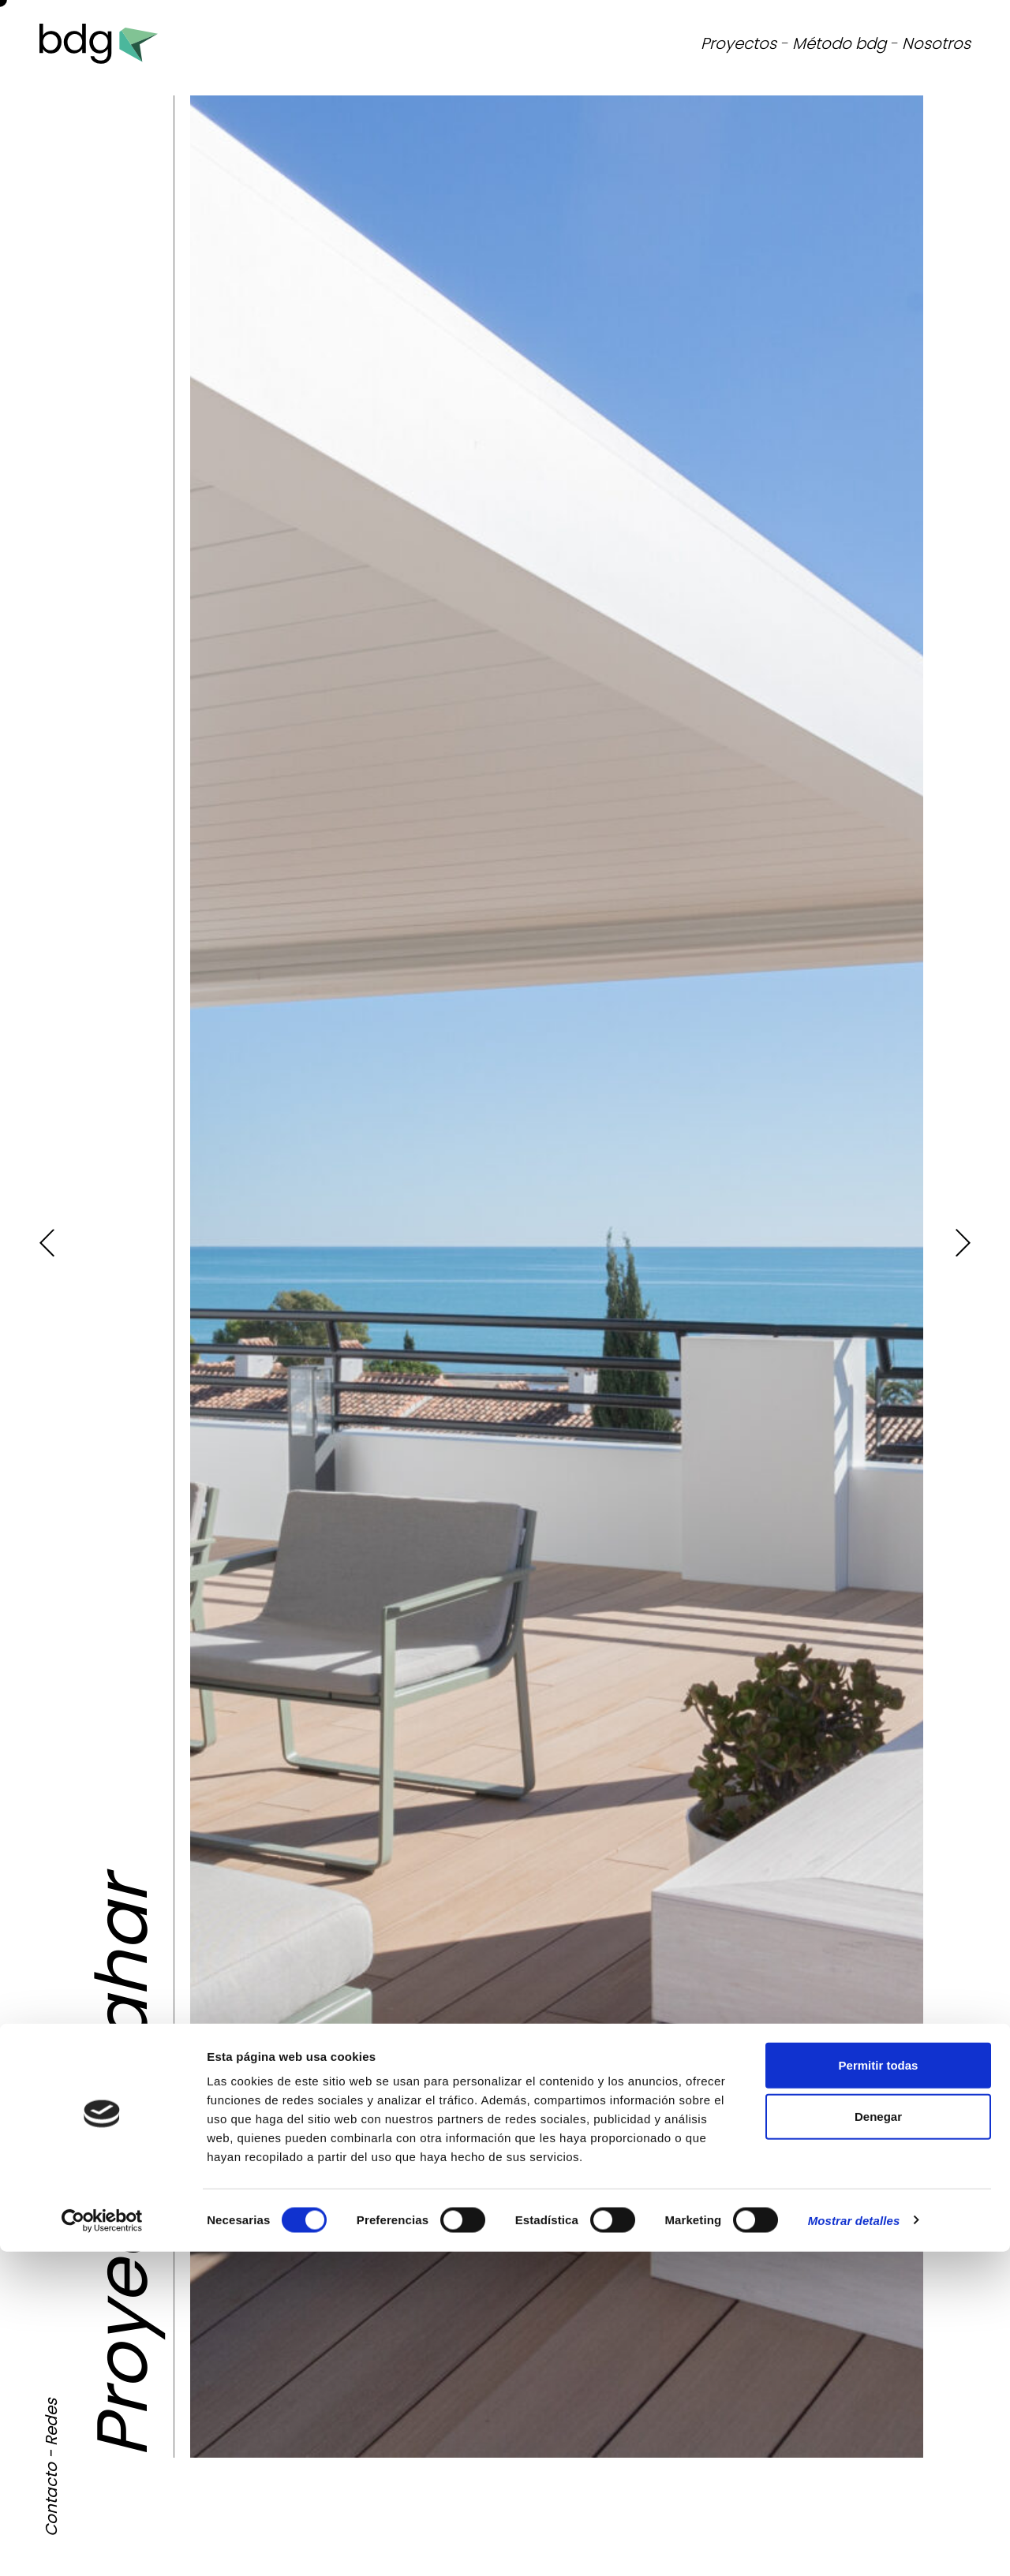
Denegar (878, 2441)
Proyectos (738, 43)
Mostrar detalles (854, 2545)
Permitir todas (878, 2389)
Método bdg (839, 43)
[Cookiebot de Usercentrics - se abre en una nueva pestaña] (102, 2545)
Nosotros (936, 43)
